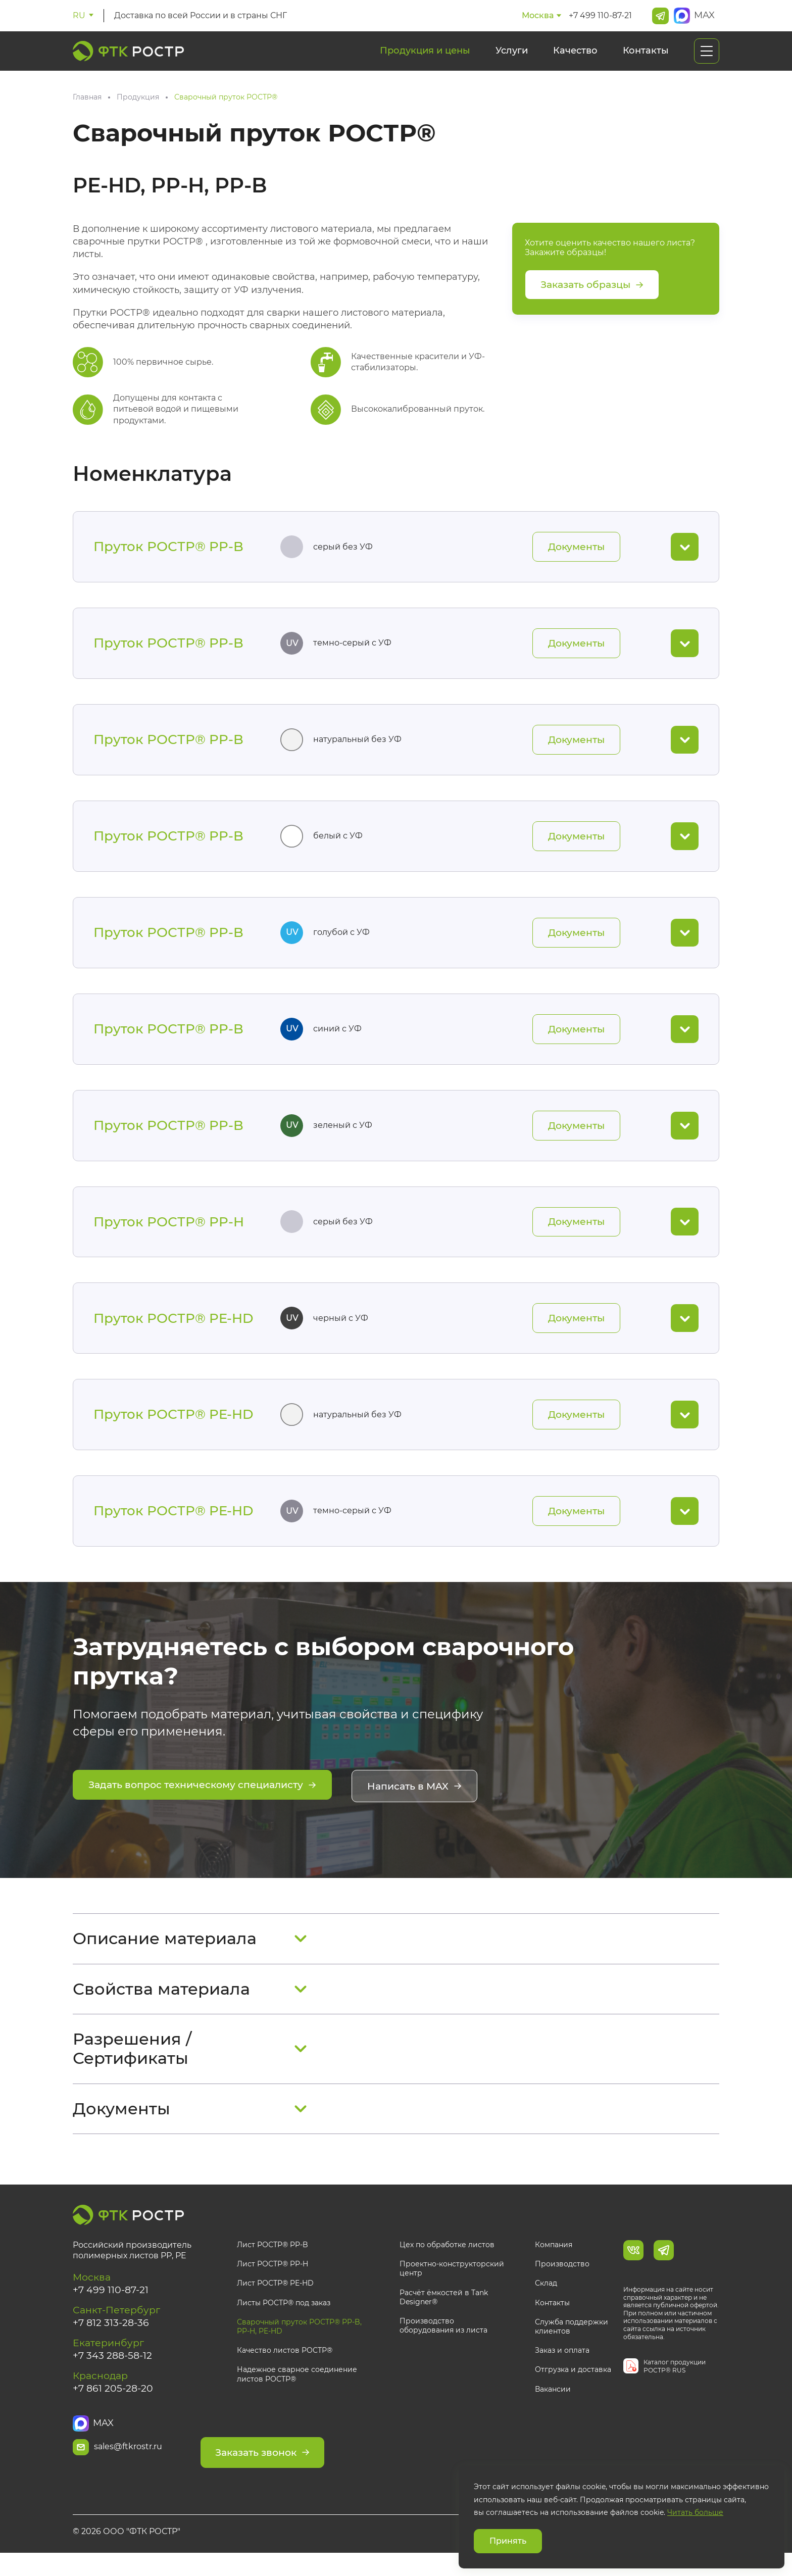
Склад (546, 2299)
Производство (562, 2280)
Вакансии (553, 2405)
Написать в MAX (435, 1803)
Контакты (646, 50)
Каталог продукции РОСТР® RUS (674, 2383)
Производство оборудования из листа (443, 2342)
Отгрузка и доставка (573, 2386)
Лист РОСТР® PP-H (272, 2280)
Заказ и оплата (562, 2366)
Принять (507, 2541)
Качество (575, 50)
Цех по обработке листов (447, 2261)
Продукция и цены (425, 50)
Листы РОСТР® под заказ (283, 2319)
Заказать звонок (303, 2464)
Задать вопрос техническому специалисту (208, 1803)
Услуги (512, 50)
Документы (574, 547)
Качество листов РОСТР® (284, 2366)
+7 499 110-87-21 (600, 15)
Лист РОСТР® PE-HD (275, 2299)
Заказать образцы (595, 285)
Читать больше (695, 2512)
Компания (553, 2261)
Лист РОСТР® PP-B (272, 2261)
